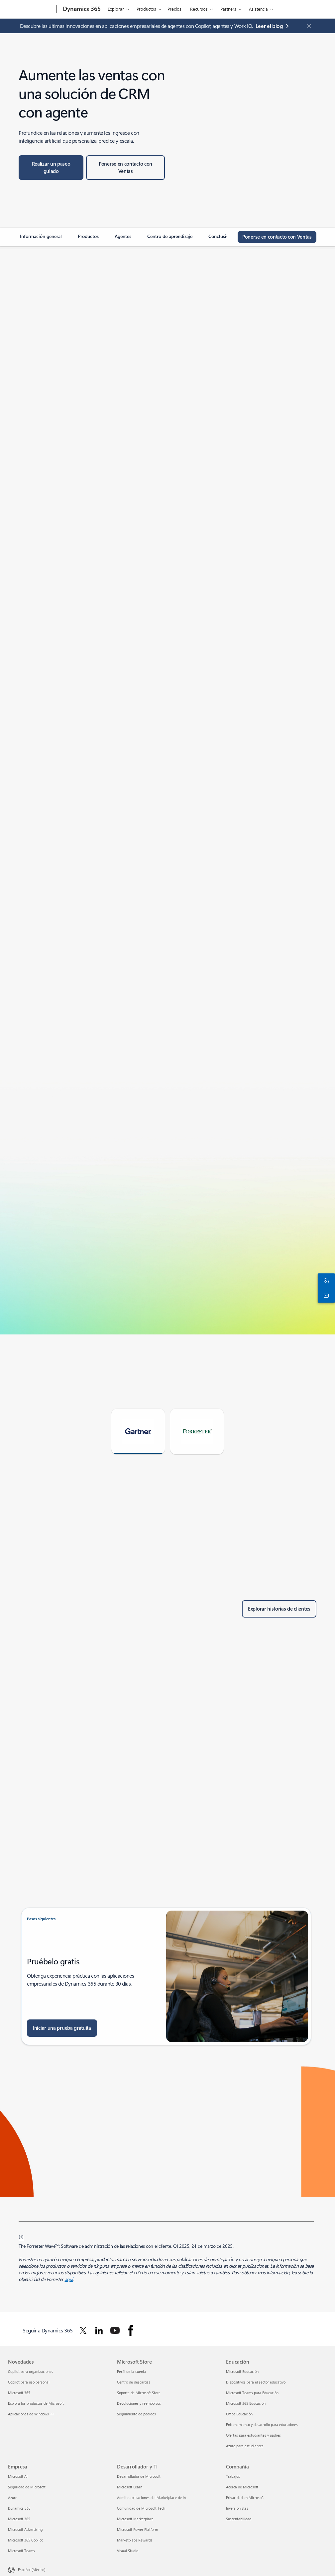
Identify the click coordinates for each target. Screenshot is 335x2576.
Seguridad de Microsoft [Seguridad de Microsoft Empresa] (27, 2486)
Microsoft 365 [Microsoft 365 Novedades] (19, 2392)
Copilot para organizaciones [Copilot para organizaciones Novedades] (30, 2371)
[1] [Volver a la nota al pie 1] (21, 2236)
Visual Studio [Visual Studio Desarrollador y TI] (127, 2550)
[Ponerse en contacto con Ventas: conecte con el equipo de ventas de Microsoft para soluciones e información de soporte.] (277, 237)
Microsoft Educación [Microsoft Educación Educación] (242, 2371)
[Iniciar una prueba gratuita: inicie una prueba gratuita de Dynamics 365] (62, 2028)
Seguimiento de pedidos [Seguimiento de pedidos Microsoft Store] (136, 2413)
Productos (146, 9)
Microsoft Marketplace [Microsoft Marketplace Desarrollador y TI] (135, 2518)
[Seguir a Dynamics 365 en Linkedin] (99, 2330)
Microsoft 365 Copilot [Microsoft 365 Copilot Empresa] (25, 2540)
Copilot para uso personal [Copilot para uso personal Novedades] (29, 2382)
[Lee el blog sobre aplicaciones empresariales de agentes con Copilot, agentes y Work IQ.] (274, 26)
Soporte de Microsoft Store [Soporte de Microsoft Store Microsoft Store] (139, 2392)
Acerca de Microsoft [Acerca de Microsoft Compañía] (242, 2486)
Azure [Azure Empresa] (12, 2497)
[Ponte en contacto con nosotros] (325, 1295)
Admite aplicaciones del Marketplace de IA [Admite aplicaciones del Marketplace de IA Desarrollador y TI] (151, 2497)
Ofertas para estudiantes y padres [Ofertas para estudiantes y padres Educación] (253, 2435)
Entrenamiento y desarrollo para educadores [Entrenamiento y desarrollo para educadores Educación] (262, 2424)
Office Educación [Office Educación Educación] (239, 2413)
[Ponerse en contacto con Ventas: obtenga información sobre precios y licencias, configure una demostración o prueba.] (125, 167)
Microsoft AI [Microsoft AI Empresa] (18, 2476)
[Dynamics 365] (81, 9)
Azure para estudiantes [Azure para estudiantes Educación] (245, 2445)
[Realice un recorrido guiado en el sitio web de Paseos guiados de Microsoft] (51, 167)
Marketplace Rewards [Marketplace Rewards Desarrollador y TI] (134, 2540)
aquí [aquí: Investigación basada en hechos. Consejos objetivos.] (69, 2279)
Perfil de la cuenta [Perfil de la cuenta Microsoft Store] (131, 2371)
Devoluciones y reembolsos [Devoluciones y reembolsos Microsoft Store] (139, 2403)
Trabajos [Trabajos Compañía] (233, 2476)
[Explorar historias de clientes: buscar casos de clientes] (279, 1609)
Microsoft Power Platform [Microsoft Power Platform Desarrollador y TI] (137, 2529)
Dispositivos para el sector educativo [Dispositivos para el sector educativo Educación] (255, 2382)
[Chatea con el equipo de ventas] (325, 1281)
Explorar (116, 9)
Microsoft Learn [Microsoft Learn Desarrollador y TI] (129, 2486)
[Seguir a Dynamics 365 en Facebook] (130, 2330)
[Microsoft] (31, 9)
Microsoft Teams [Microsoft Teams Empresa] (21, 2550)
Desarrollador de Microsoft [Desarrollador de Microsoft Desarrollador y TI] (139, 2476)
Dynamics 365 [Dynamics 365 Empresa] (19, 2508)
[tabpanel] (166, 1497)
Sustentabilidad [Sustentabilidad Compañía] (238, 2518)
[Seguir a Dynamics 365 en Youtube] (115, 2330)
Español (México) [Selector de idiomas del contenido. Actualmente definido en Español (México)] (31, 2569)
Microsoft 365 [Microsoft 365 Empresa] (19, 2518)
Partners (228, 9)
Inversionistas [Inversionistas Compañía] (237, 2508)
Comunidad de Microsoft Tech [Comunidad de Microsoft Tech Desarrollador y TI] (141, 2508)
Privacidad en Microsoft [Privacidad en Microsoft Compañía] (245, 2497)
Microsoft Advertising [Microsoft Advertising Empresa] (25, 2529)
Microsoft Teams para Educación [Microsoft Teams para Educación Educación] (252, 2392)
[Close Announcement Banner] (307, 26)
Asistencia (258, 9)
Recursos (199, 9)
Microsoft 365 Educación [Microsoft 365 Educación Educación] (246, 2403)
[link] (41, 239)
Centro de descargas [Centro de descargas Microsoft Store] (133, 2382)
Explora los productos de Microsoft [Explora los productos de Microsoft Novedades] (36, 2403)
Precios (174, 9)
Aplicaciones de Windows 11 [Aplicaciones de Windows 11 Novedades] (31, 2413)
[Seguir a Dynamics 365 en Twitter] (83, 2330)
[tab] (138, 1431)
